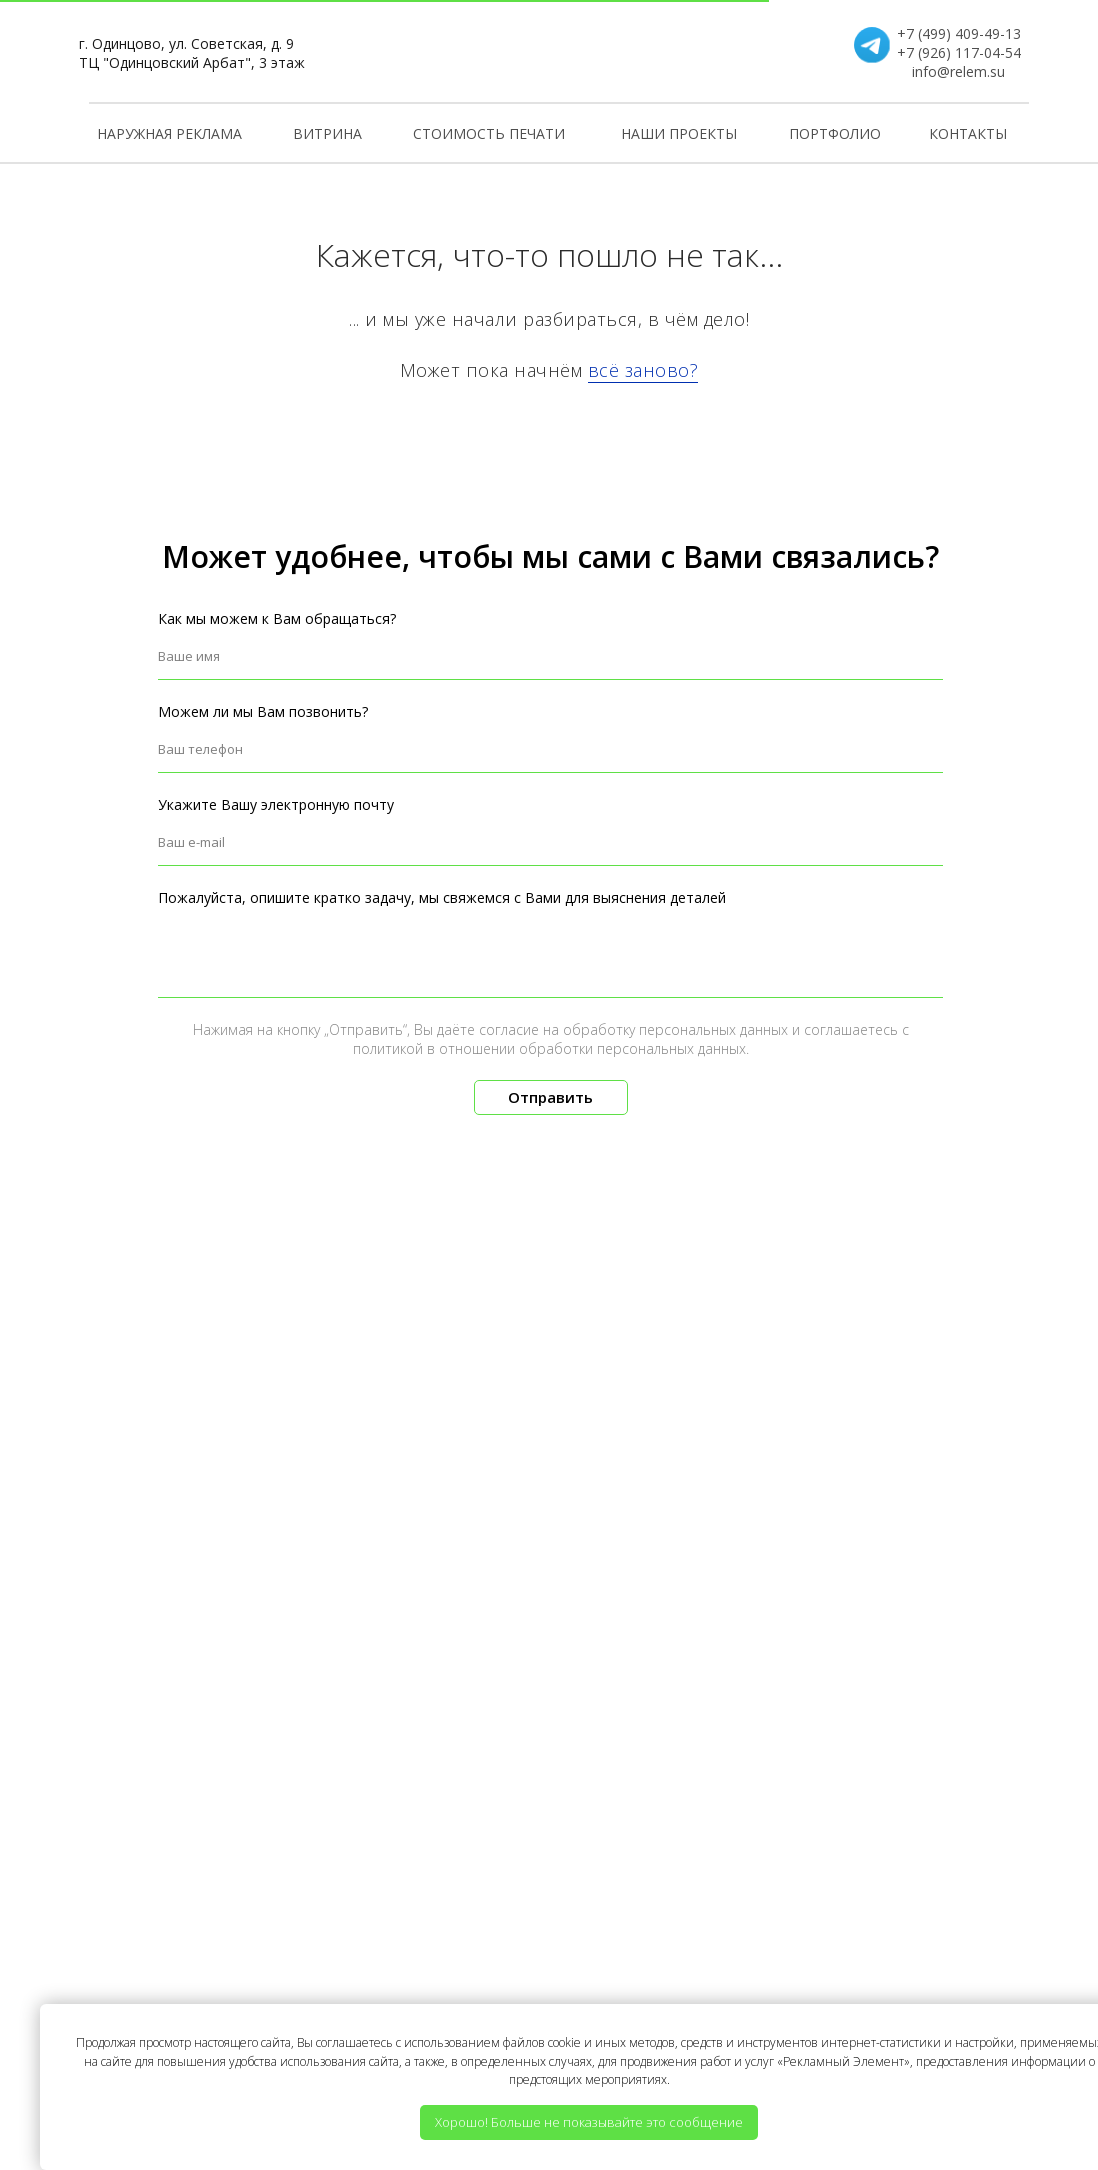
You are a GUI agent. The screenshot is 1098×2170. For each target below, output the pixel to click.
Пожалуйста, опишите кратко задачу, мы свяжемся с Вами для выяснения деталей (442, 897)
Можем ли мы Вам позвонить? (263, 711)
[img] (549, 51)
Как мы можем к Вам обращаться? (277, 618)
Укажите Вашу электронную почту (276, 804)
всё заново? (643, 370)
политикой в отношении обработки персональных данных (549, 1048)
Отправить (550, 1097)
